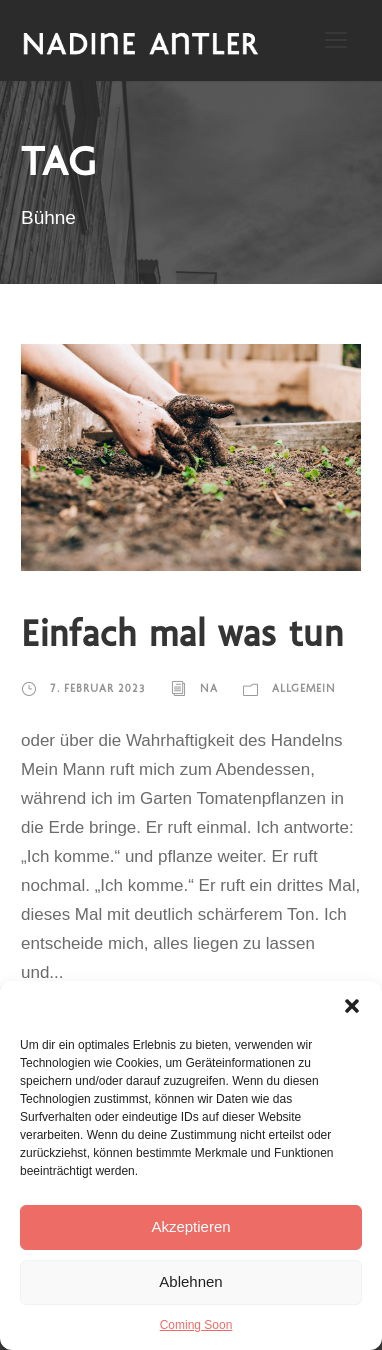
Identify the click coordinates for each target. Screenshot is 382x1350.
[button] (352, 1006)
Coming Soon (196, 1325)
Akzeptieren (190, 1226)
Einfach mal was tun (182, 636)
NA (209, 690)
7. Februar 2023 (98, 690)
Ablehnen (190, 1281)
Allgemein (304, 690)
